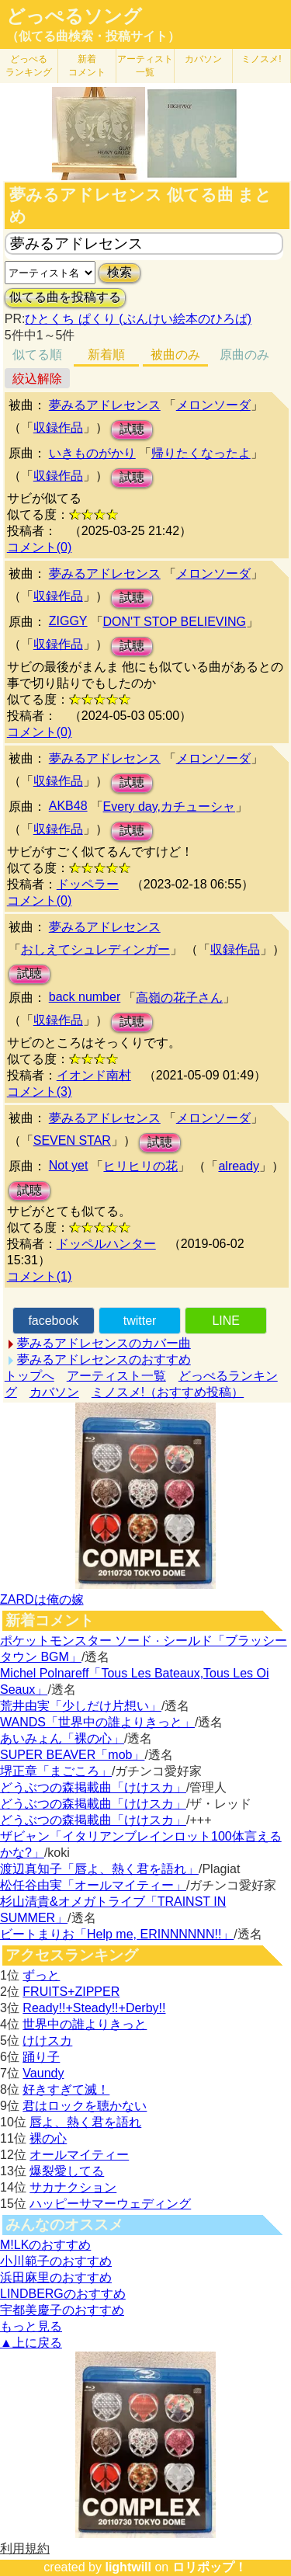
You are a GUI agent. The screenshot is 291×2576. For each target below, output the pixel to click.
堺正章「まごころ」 (56, 1771)
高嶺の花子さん (179, 997)
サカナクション (72, 2187)
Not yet (68, 1165)
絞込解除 (37, 378)
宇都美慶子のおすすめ (62, 2310)
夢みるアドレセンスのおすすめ (104, 1359)
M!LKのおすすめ (45, 2244)
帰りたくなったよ (201, 453)
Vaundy (43, 2073)
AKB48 (68, 805)
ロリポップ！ (209, 2567)
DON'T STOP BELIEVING (174, 621)
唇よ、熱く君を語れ (85, 2122)
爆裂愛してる (66, 2171)
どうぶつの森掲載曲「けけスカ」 (93, 1787)
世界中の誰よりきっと (85, 2024)
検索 (119, 272)
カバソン (203, 59)
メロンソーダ (213, 405)
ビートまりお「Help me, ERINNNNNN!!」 (117, 1934)
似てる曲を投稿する (65, 297)
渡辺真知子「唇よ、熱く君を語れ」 (99, 1869)
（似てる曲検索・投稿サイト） (93, 36)
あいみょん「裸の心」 (62, 1738)
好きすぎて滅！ (66, 2089)
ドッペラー (88, 884)
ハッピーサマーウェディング (110, 2203)
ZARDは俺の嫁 (42, 1599)
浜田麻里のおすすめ (56, 2277)
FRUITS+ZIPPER (71, 1991)
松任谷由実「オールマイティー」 (93, 1885)
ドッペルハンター (106, 1243)
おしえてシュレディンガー (95, 949)
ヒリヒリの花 (140, 1166)
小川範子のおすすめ (56, 2261)
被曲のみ (175, 354)
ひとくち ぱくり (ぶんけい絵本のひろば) (138, 318)
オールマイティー (79, 2154)
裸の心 (48, 2138)
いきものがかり (92, 453)
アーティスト (145, 66)
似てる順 (37, 354)
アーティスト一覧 (116, 1375)
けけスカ (47, 2040)
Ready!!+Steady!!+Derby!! (94, 2008)
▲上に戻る (31, 2342)
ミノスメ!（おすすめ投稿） (168, 1392)
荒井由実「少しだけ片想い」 (80, 1705)
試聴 (132, 429)
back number (85, 996)
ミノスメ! (261, 59)
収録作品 (58, 427)
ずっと (41, 1975)
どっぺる (28, 66)
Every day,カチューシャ (169, 806)
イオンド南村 (94, 1075)
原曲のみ (244, 354)
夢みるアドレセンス (105, 405)
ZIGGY (68, 620)
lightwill (128, 2567)
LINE (226, 1320)
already (238, 1166)
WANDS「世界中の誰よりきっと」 (97, 1722)
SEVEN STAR (72, 1140)
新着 (87, 66)
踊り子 (41, 2056)
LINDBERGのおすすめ (63, 2293)
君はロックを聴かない (85, 2105)
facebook (53, 1320)
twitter (140, 1320)
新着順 (106, 354)
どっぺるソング (74, 16)
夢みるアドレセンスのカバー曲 (104, 1343)
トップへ (29, 1375)
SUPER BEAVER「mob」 (72, 1754)
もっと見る (31, 2326)
